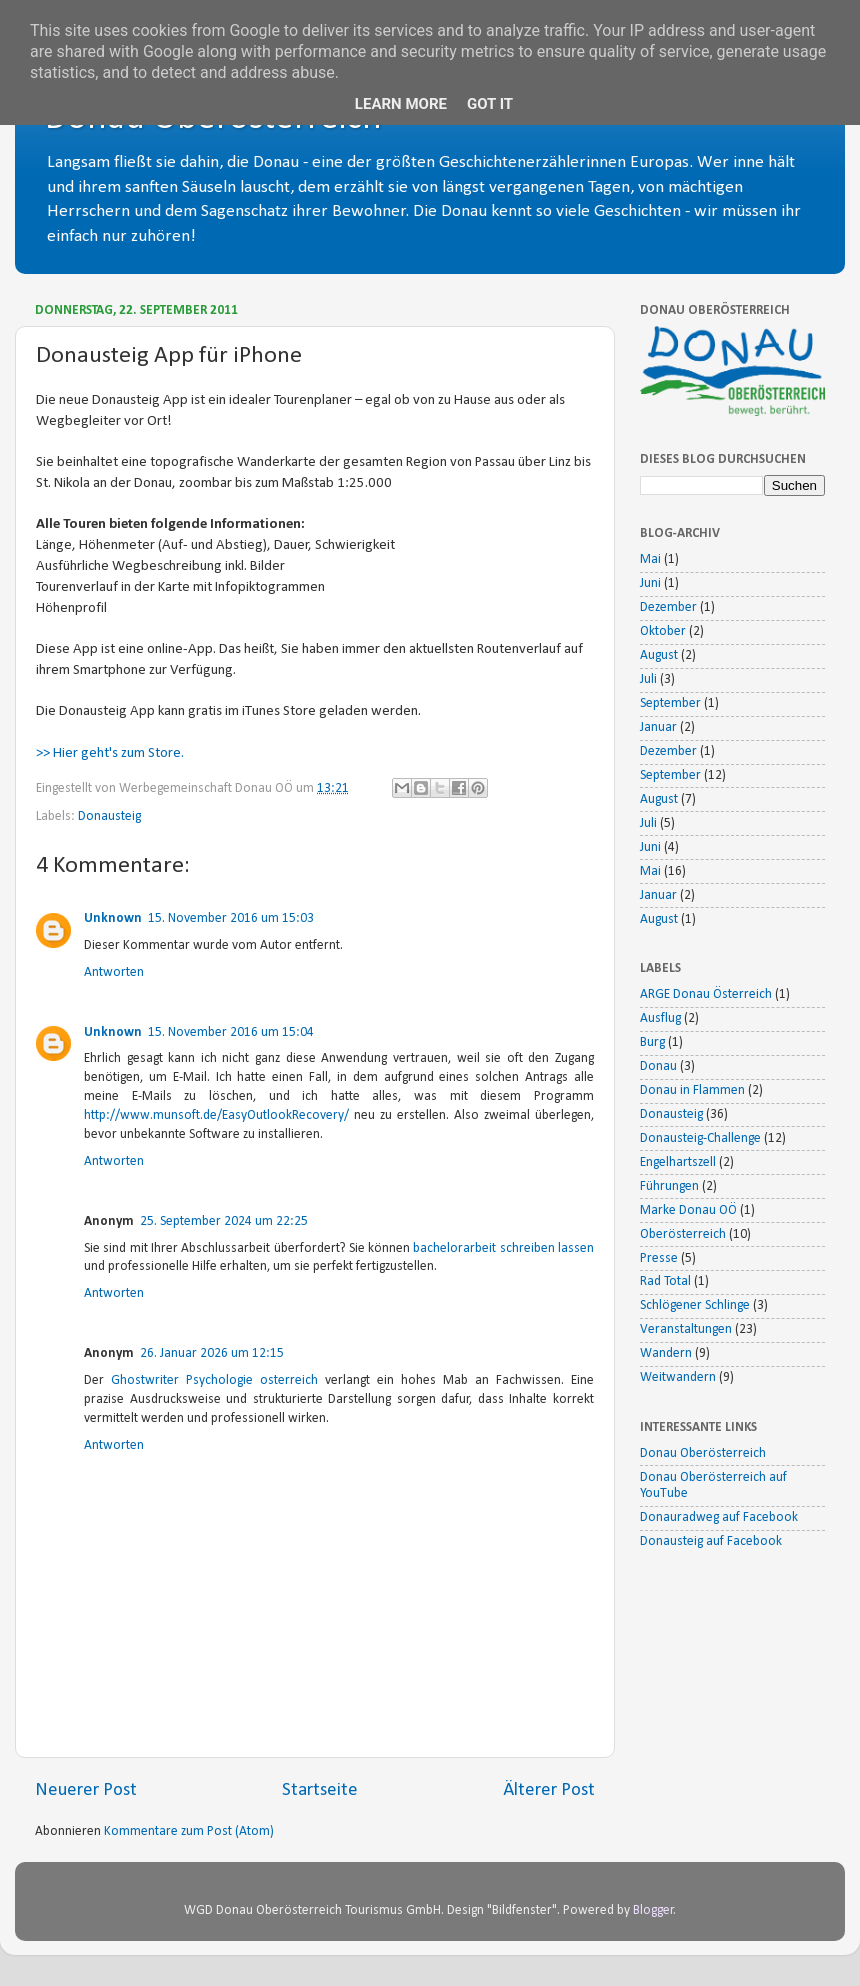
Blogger (653, 1910)
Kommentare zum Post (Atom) (189, 1831)
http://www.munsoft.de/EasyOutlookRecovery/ (216, 1115)
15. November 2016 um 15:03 (231, 918)
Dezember (668, 607)
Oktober (663, 631)
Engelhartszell (678, 1162)
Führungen (669, 1186)
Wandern (666, 1353)
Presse (659, 1258)
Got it (490, 104)
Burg (652, 1042)
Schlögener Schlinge (695, 1305)
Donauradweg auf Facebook (719, 1517)
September (670, 703)
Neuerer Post (86, 1790)
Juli (648, 679)
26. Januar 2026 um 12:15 (212, 1353)
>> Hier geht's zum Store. (110, 753)
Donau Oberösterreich (703, 1453)
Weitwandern (678, 1377)
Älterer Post (549, 1790)
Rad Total (665, 1281)
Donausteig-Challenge (700, 1138)
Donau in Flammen (692, 1090)
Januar (658, 727)
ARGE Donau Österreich (706, 994)
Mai (650, 559)
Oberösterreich (683, 1234)
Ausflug (660, 1018)
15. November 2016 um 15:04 (231, 1032)
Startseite (320, 1790)
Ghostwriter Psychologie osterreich (214, 1380)
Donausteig (109, 816)
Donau (658, 1066)
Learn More (401, 104)
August (659, 655)
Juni (650, 583)
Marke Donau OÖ (688, 1210)
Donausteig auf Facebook (711, 1541)
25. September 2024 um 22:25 (224, 1221)
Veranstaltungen (686, 1329)
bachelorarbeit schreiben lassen (503, 1248)
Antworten (114, 972)
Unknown (113, 918)
